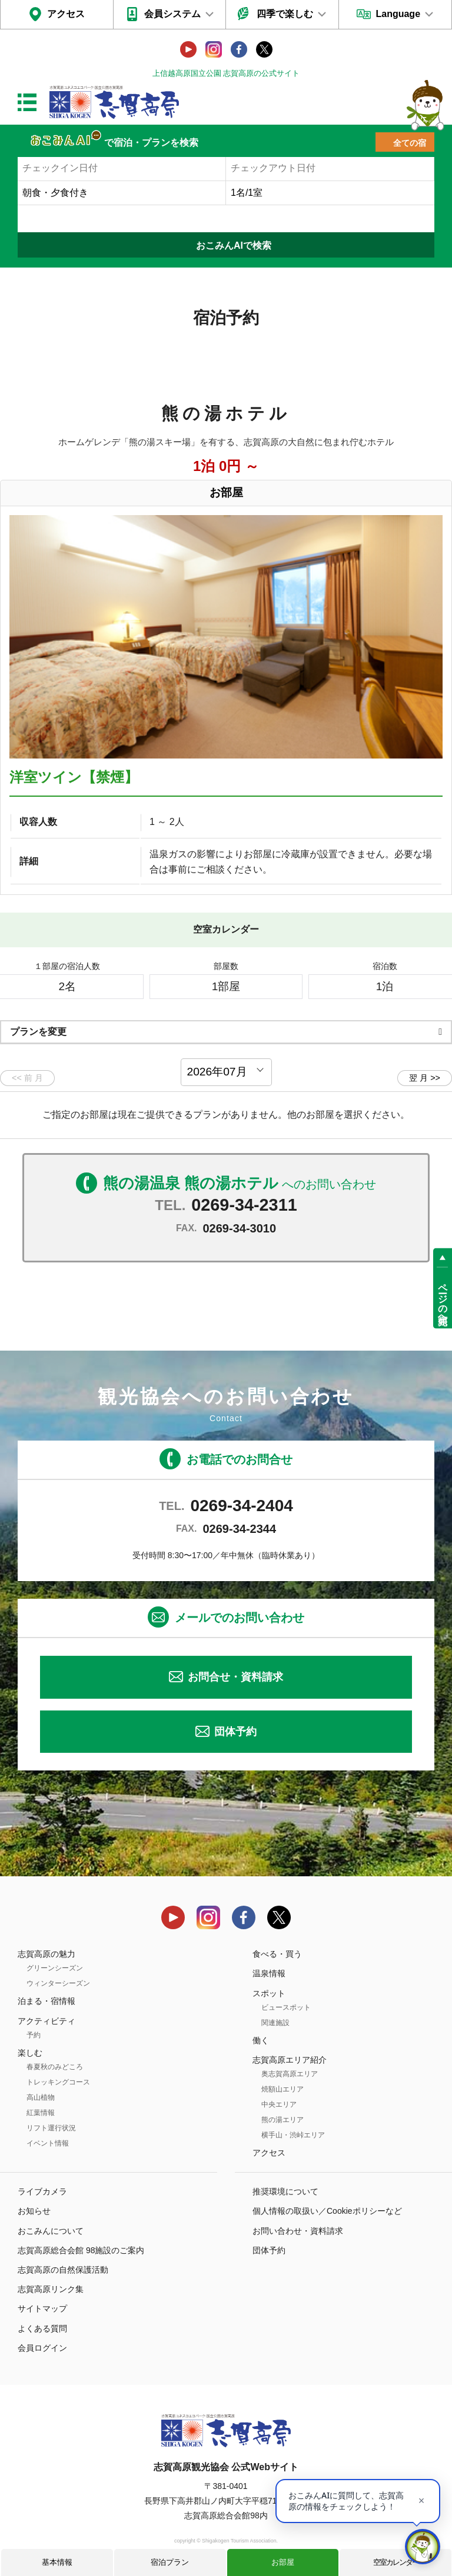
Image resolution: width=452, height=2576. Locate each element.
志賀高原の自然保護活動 (63, 2269)
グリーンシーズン (54, 1968)
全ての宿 (409, 143)
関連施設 (275, 2023)
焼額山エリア (282, 2089)
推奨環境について (285, 2191)
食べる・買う (277, 1954)
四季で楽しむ (285, 14)
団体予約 (235, 1732)
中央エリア (279, 2104)
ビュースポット (286, 2007)
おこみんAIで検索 (233, 245)
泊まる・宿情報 (46, 2001)
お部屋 (282, 2562)
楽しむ (30, 2052)
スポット (268, 1993)
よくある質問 (42, 2328)
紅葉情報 (40, 2113)
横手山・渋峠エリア (293, 2135)
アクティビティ (46, 2021)
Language (397, 14)
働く (260, 2040)
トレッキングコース (58, 2082)
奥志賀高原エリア (289, 2074)
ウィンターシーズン (58, 1983)
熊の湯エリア (282, 2120)
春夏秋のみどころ (54, 2067)
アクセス (66, 14)
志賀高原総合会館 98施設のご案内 (81, 2250)
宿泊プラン (170, 2562)
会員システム (172, 14)
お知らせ (34, 2211)
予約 (33, 2035)
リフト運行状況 (51, 2128)
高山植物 (40, 2097)
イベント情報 (47, 2143)
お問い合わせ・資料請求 (297, 2231)
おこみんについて (51, 2231)
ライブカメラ (42, 2191)
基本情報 (57, 2562)
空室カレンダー (395, 2562)
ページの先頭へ (443, 1298)
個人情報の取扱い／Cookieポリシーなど (327, 2211)
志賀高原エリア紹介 (289, 2059)
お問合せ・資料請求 (235, 1677)
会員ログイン (42, 2348)
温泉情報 (268, 1973)
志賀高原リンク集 (51, 2289)
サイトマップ (42, 2308)
